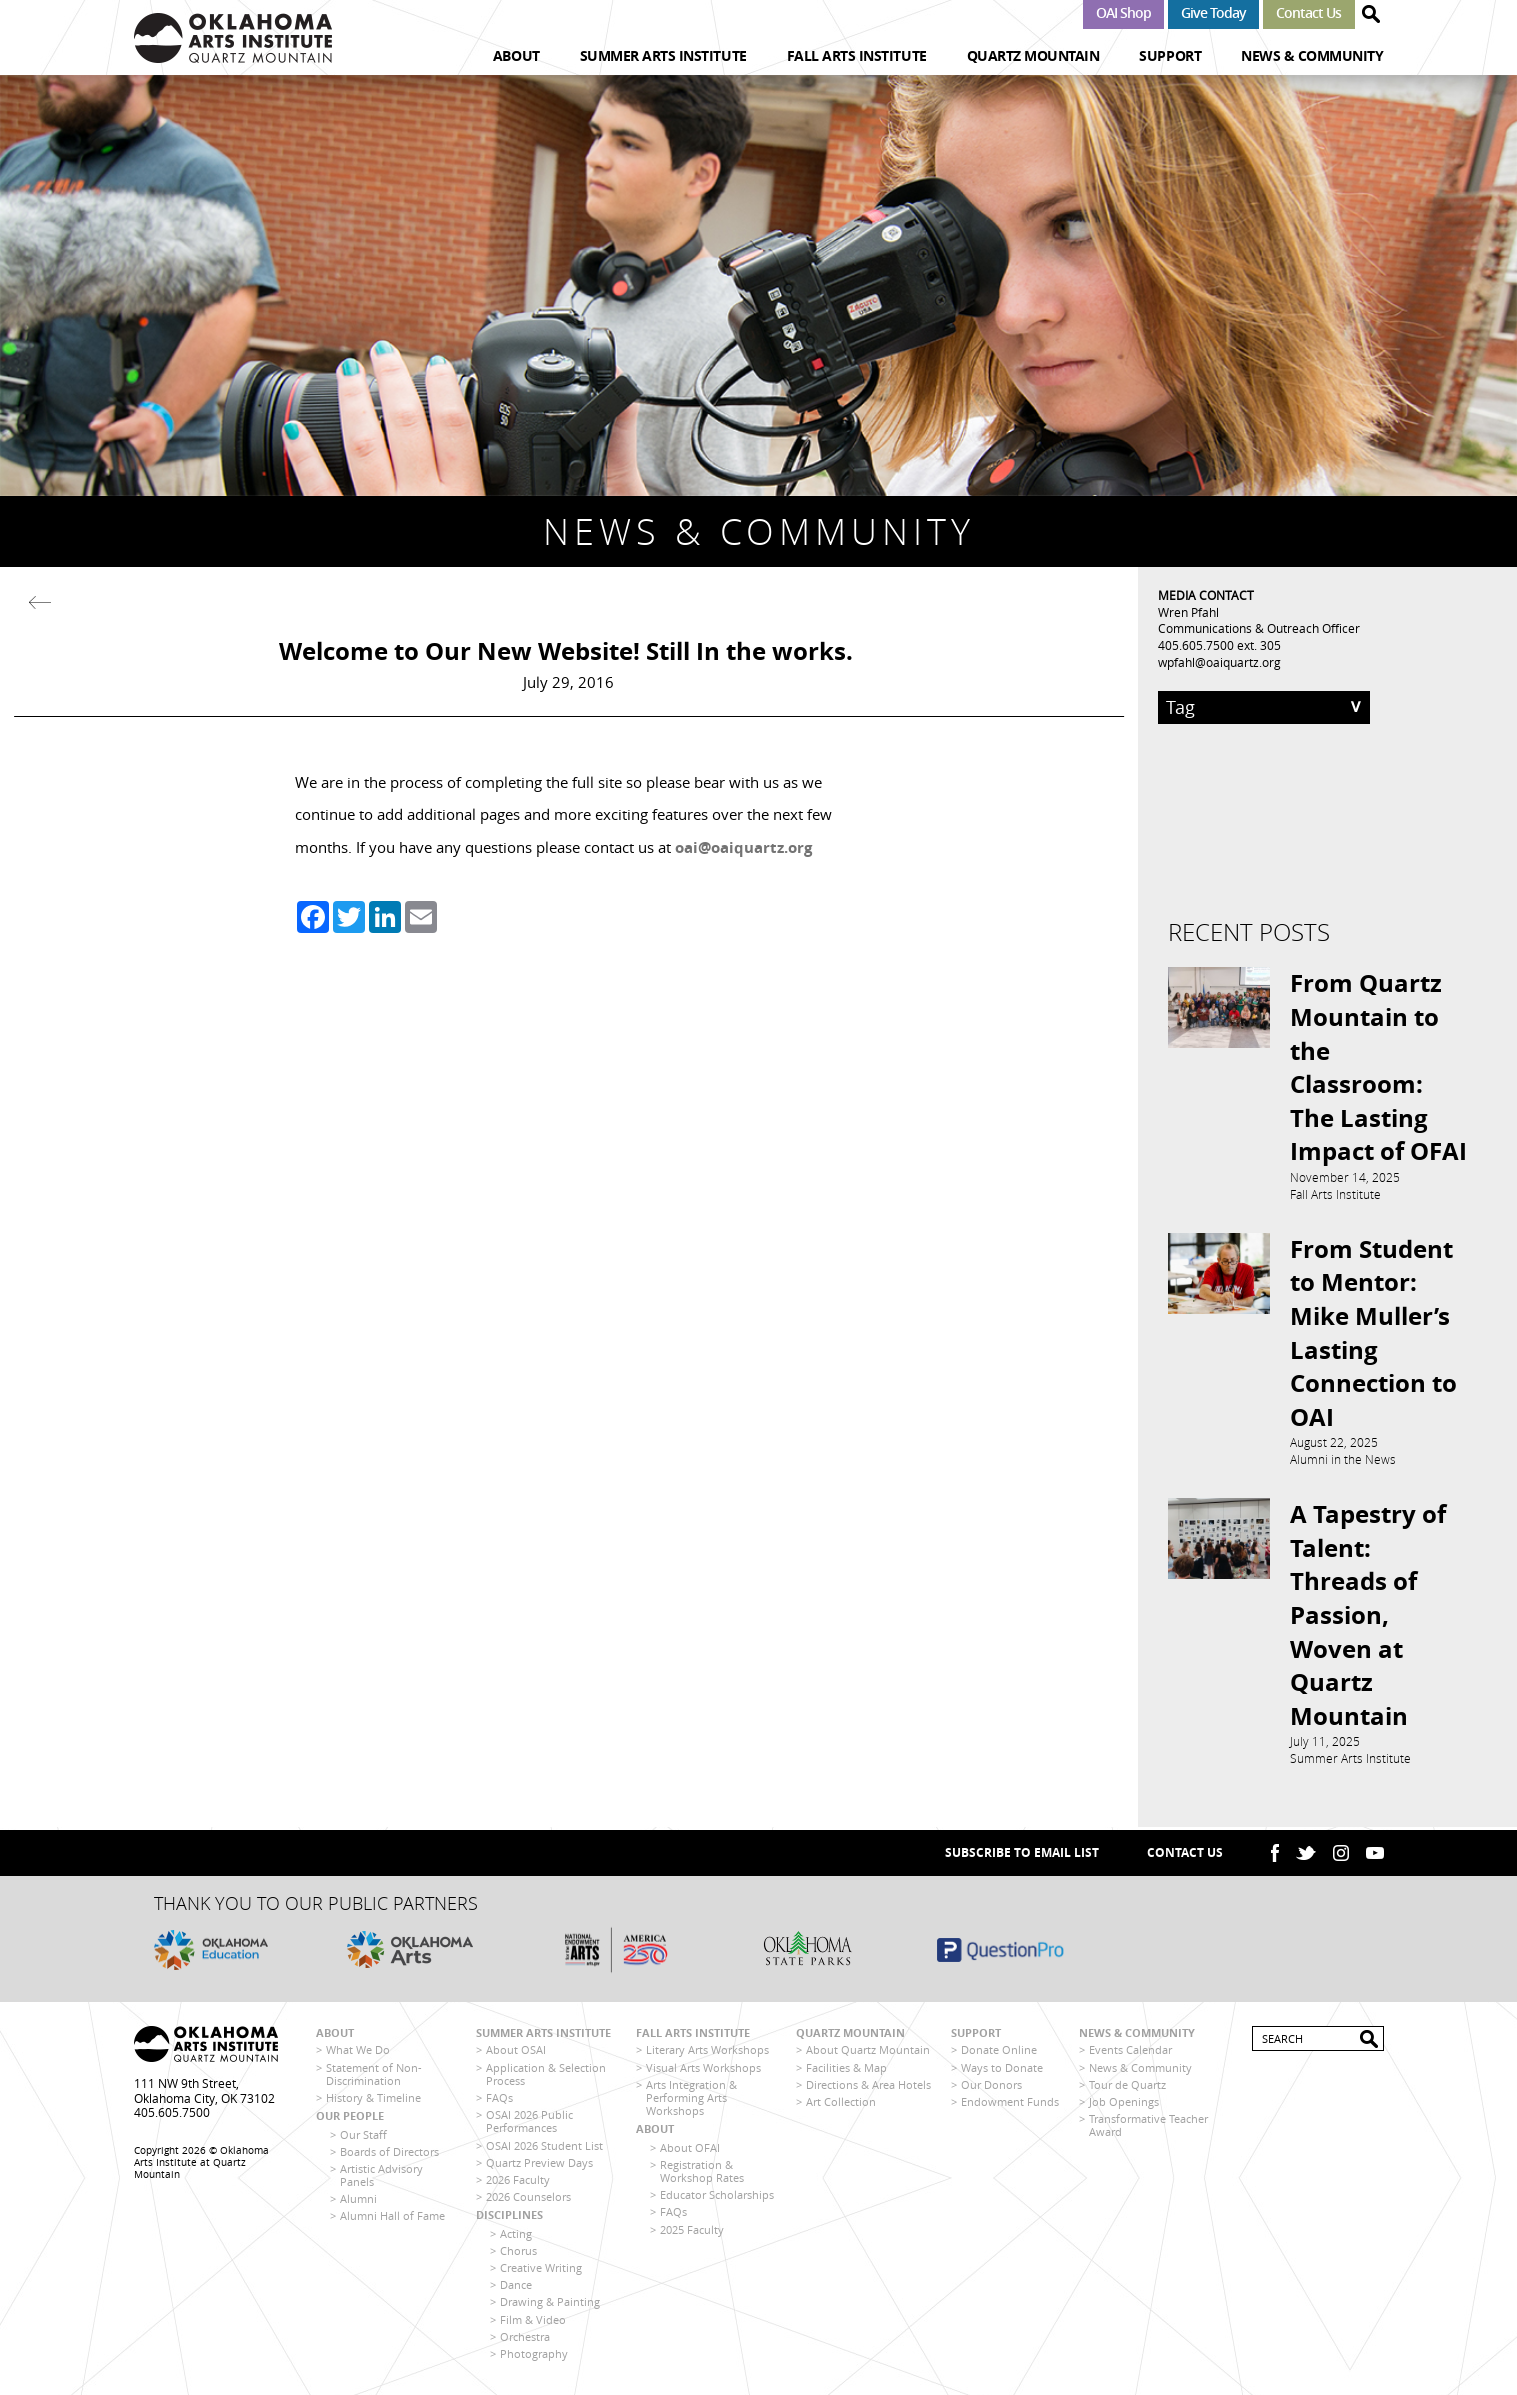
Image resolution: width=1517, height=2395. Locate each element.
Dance (516, 2287)
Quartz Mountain (1033, 55)
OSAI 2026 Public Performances (529, 2124)
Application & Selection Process (546, 2076)
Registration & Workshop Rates (702, 2173)
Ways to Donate (1002, 2069)
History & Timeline (373, 2099)
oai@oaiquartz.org (743, 847)
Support (1170, 55)
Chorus (518, 2252)
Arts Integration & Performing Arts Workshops (691, 2099)
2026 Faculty (518, 2181)
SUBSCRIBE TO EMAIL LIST (1022, 1855)
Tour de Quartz (1127, 2086)
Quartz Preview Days (539, 2164)
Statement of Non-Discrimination (374, 2076)
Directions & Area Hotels (868, 2086)
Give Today (1213, 12)
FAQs (499, 2099)
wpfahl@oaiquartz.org (1219, 662)
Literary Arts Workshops (707, 2052)
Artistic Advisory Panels (381, 2177)
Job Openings (1124, 2103)
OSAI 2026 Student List (544, 2147)
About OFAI (690, 2149)
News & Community (1312, 55)
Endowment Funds (1010, 2103)
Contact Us (1308, 12)
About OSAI (516, 2052)
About (516, 55)
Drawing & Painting (550, 2304)
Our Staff (363, 2136)
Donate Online (999, 2052)
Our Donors (991, 2086)
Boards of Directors (389, 2153)
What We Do (358, 2052)
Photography (534, 2355)
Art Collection (841, 2103)
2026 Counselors (528, 2199)
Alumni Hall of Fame (392, 2218)
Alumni (358, 2201)
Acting (516, 2235)
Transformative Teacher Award (1148, 2128)
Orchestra (525, 2338)
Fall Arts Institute (857, 55)
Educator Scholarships (717, 2197)
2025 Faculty (692, 2231)
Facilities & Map (846, 2069)
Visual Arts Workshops (703, 2069)
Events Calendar (1130, 2052)
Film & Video (533, 2321)
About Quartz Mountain (868, 2052)
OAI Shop (1123, 12)
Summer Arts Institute (663, 55)
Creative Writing (541, 2269)
